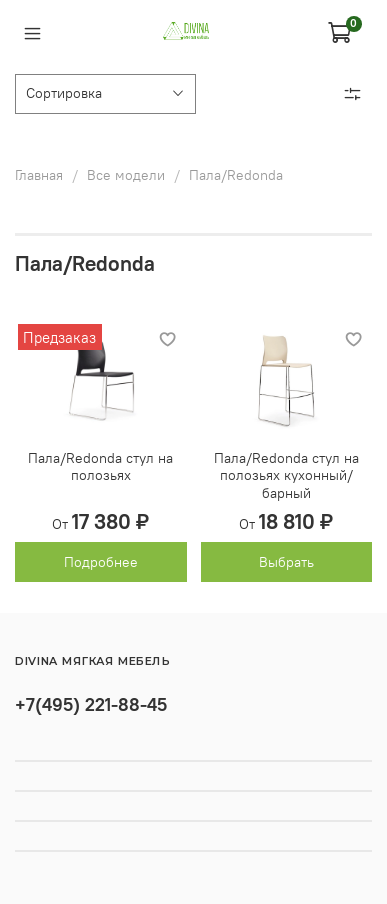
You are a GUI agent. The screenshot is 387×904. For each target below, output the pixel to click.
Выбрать (286, 562)
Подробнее (101, 562)
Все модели (126, 175)
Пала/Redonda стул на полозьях (100, 467)
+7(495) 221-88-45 (91, 704)
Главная (39, 175)
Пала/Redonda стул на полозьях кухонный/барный (286, 475)
